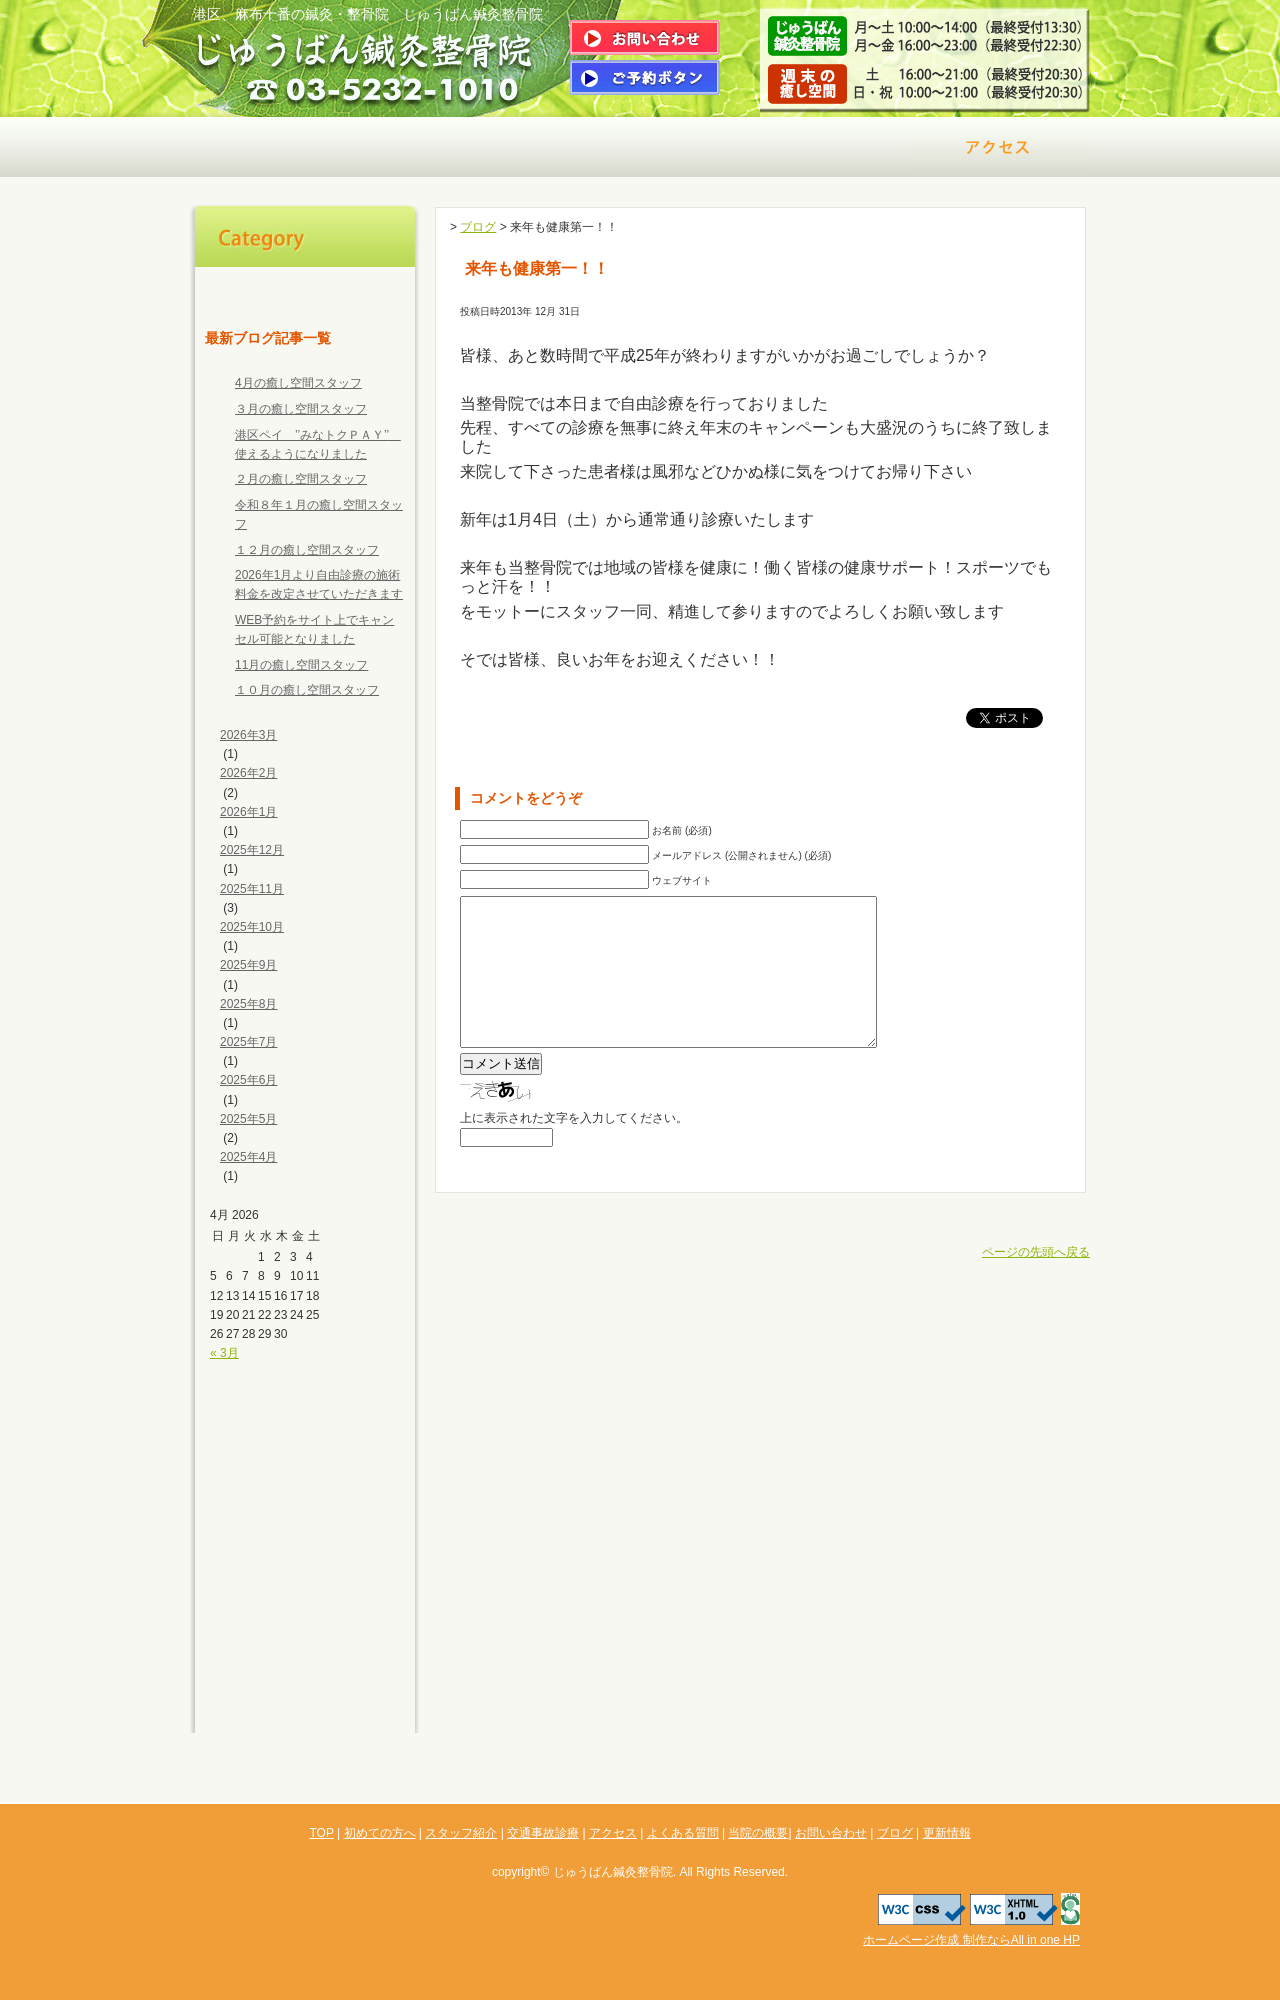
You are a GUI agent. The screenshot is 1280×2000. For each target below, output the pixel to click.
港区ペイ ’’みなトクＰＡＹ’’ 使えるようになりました (318, 444)
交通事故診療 (820, 147)
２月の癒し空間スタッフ (301, 479)
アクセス (1000, 147)
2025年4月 (248, 1157)
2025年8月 (248, 1004)
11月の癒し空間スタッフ (301, 665)
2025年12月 (252, 850)
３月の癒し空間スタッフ (301, 409)
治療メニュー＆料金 (640, 147)
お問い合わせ (305, 1623)
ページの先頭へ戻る (1036, 1282)
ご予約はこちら (645, 77)
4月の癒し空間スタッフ (298, 383)
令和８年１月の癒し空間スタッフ (319, 514)
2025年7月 (248, 1042)
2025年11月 (252, 889)
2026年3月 (248, 735)
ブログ (305, 1663)
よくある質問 (305, 1543)
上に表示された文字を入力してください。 (574, 1148)
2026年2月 (248, 773)
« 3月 (224, 1353)
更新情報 (305, 1703)
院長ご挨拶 (460, 147)
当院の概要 (305, 1583)
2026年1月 (248, 812)
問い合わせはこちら (645, 37)
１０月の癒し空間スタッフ (307, 690)
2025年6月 (248, 1080)
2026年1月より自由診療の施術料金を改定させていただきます (319, 584)
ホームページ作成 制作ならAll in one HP (971, 1940)
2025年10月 (252, 927)
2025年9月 (248, 965)
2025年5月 (248, 1119)
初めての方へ (280, 147)
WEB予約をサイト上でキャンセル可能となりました (314, 629)
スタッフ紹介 (305, 1423)
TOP (305, 287)
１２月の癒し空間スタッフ (307, 550)
